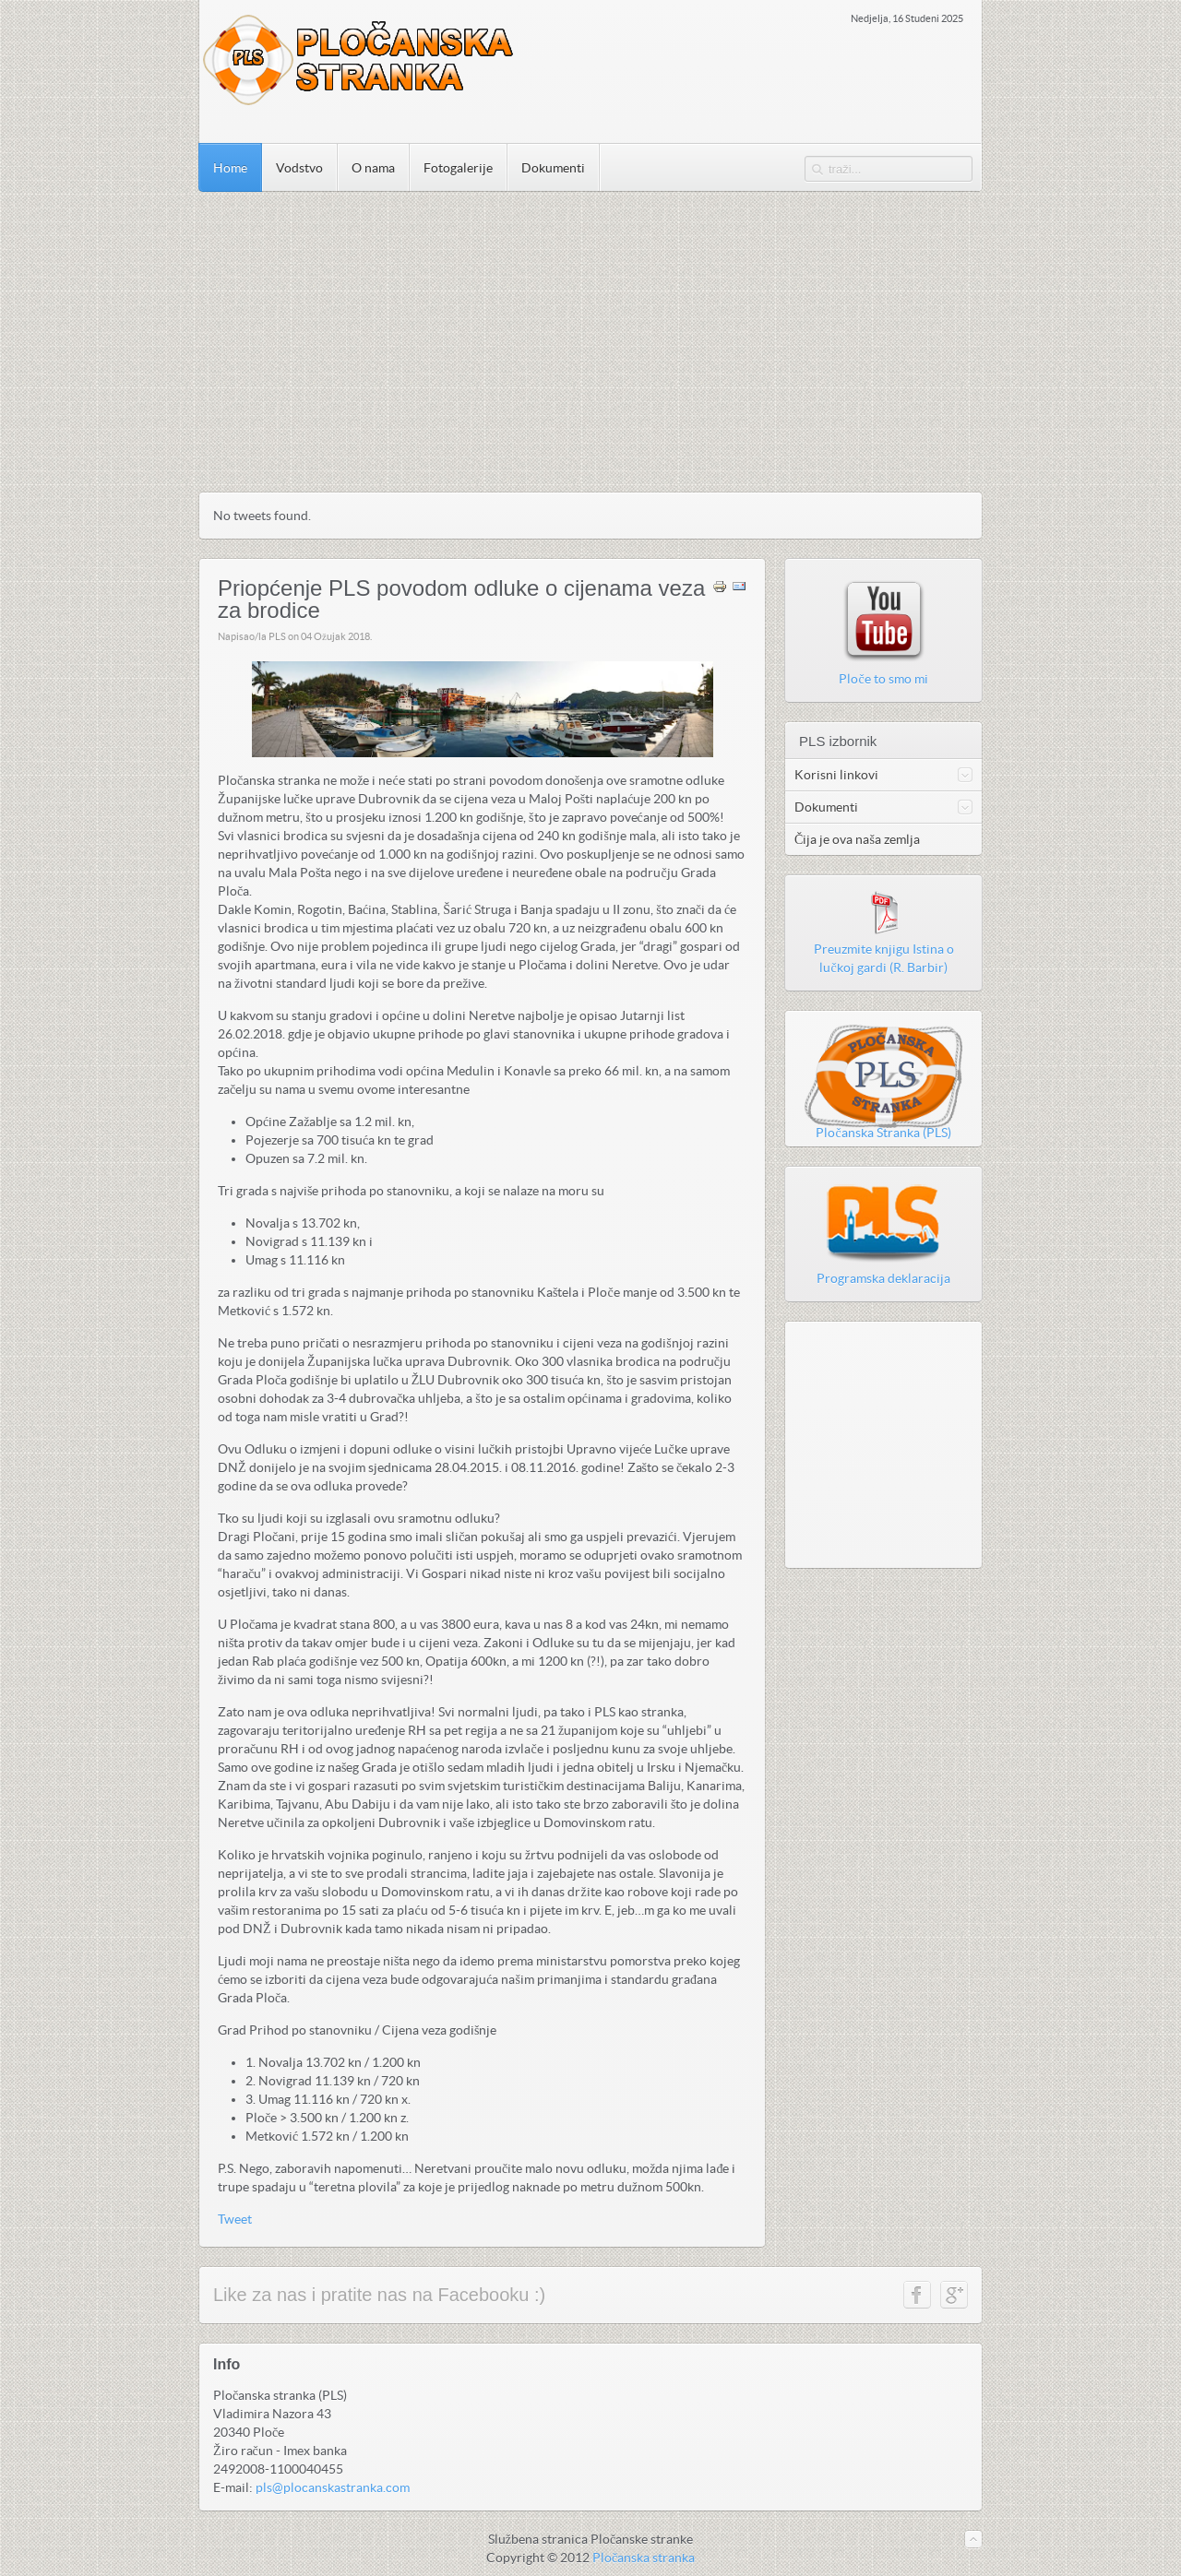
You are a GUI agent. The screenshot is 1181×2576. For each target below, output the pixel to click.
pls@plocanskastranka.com (333, 2487)
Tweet (235, 2219)
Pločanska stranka (643, 2557)
